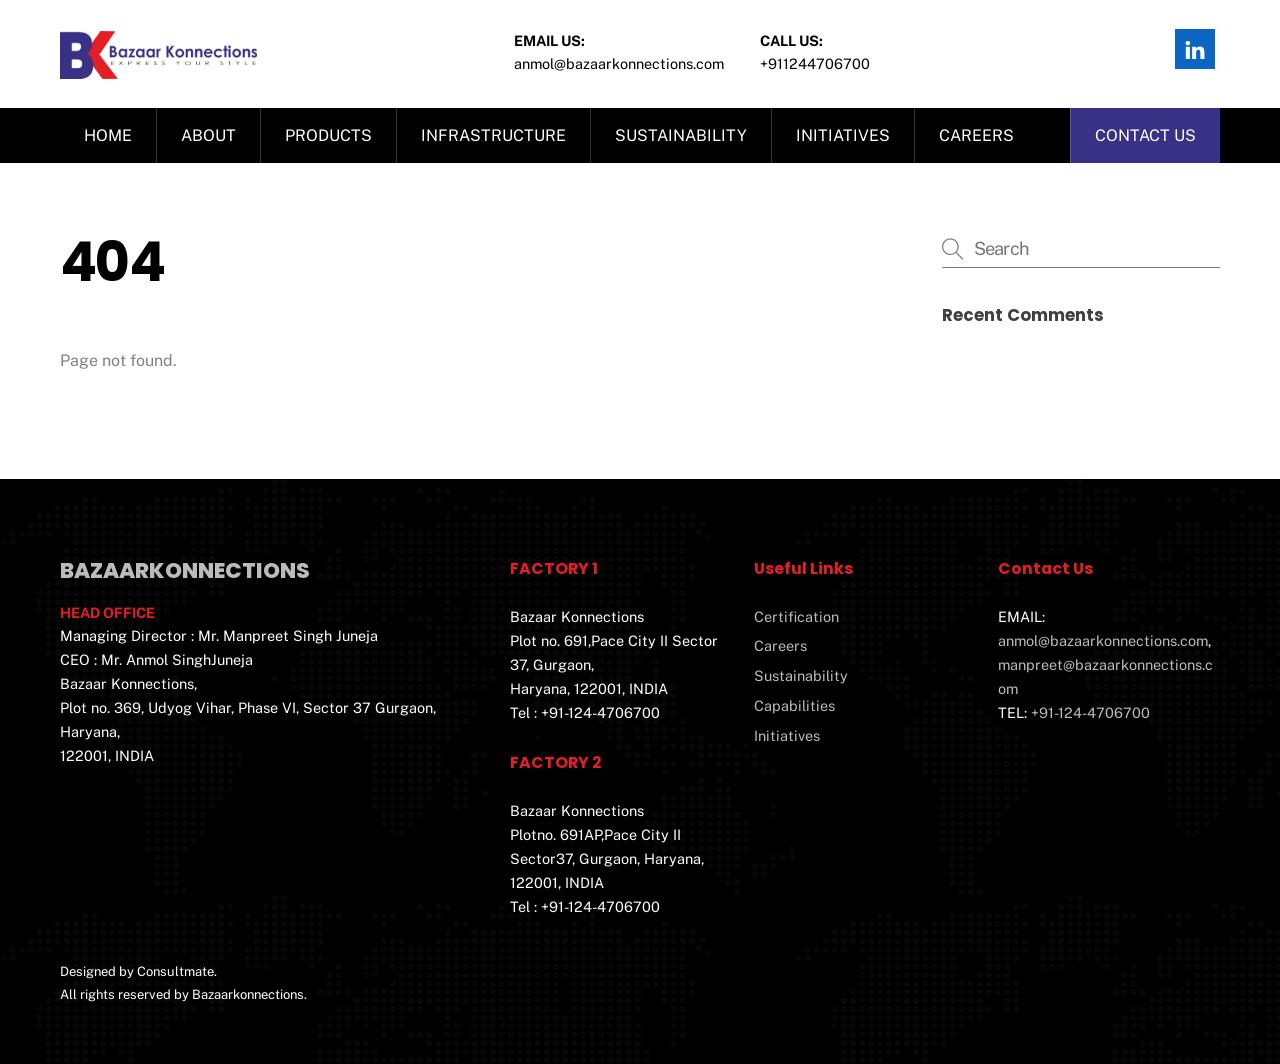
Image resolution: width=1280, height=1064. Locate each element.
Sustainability (681, 135)
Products (328, 135)
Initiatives (843, 135)
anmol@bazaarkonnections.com (1103, 640)
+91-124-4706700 (1090, 712)
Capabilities (794, 705)
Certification (796, 616)
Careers (976, 135)
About (208, 135)
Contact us (1145, 135)
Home (108, 135)
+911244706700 (815, 63)
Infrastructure (493, 135)
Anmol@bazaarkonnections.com (619, 63)
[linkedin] (1195, 47)
